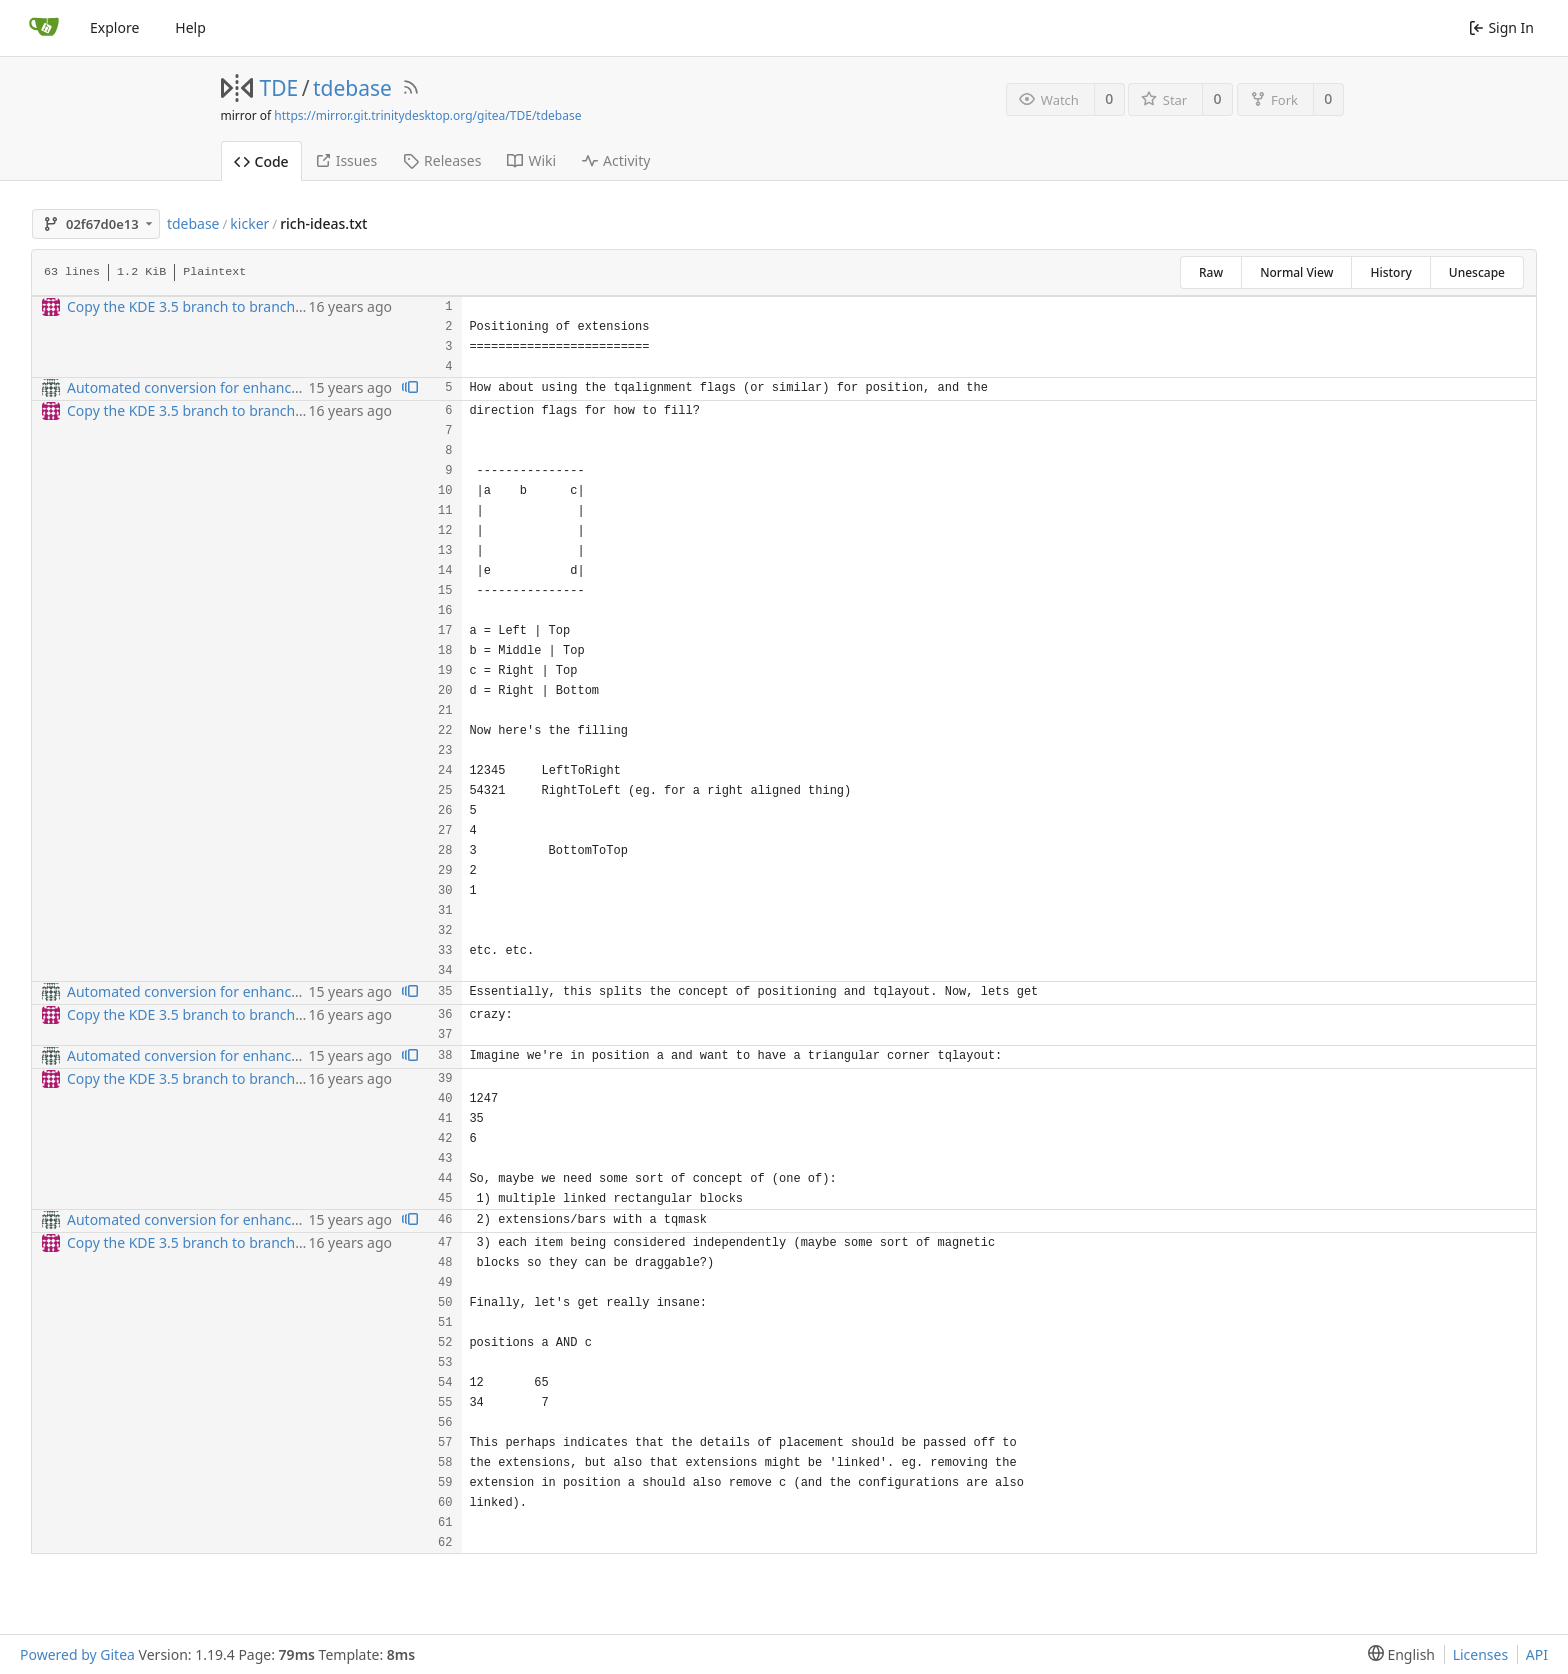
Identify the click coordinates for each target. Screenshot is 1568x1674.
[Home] (44, 28)
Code (261, 161)
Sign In (1501, 27)
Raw (1211, 272)
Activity (616, 160)
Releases (442, 160)
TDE (279, 88)
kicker (249, 223)
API (1537, 1654)
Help (190, 27)
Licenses (1481, 1654)
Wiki (531, 160)
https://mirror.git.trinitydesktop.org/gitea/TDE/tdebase (427, 115)
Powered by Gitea (77, 1654)
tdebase (352, 88)
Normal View (1296, 272)
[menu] (1397, 1654)
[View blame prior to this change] (410, 388)
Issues (346, 160)
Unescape (1477, 272)
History (1390, 272)
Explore (114, 27)
